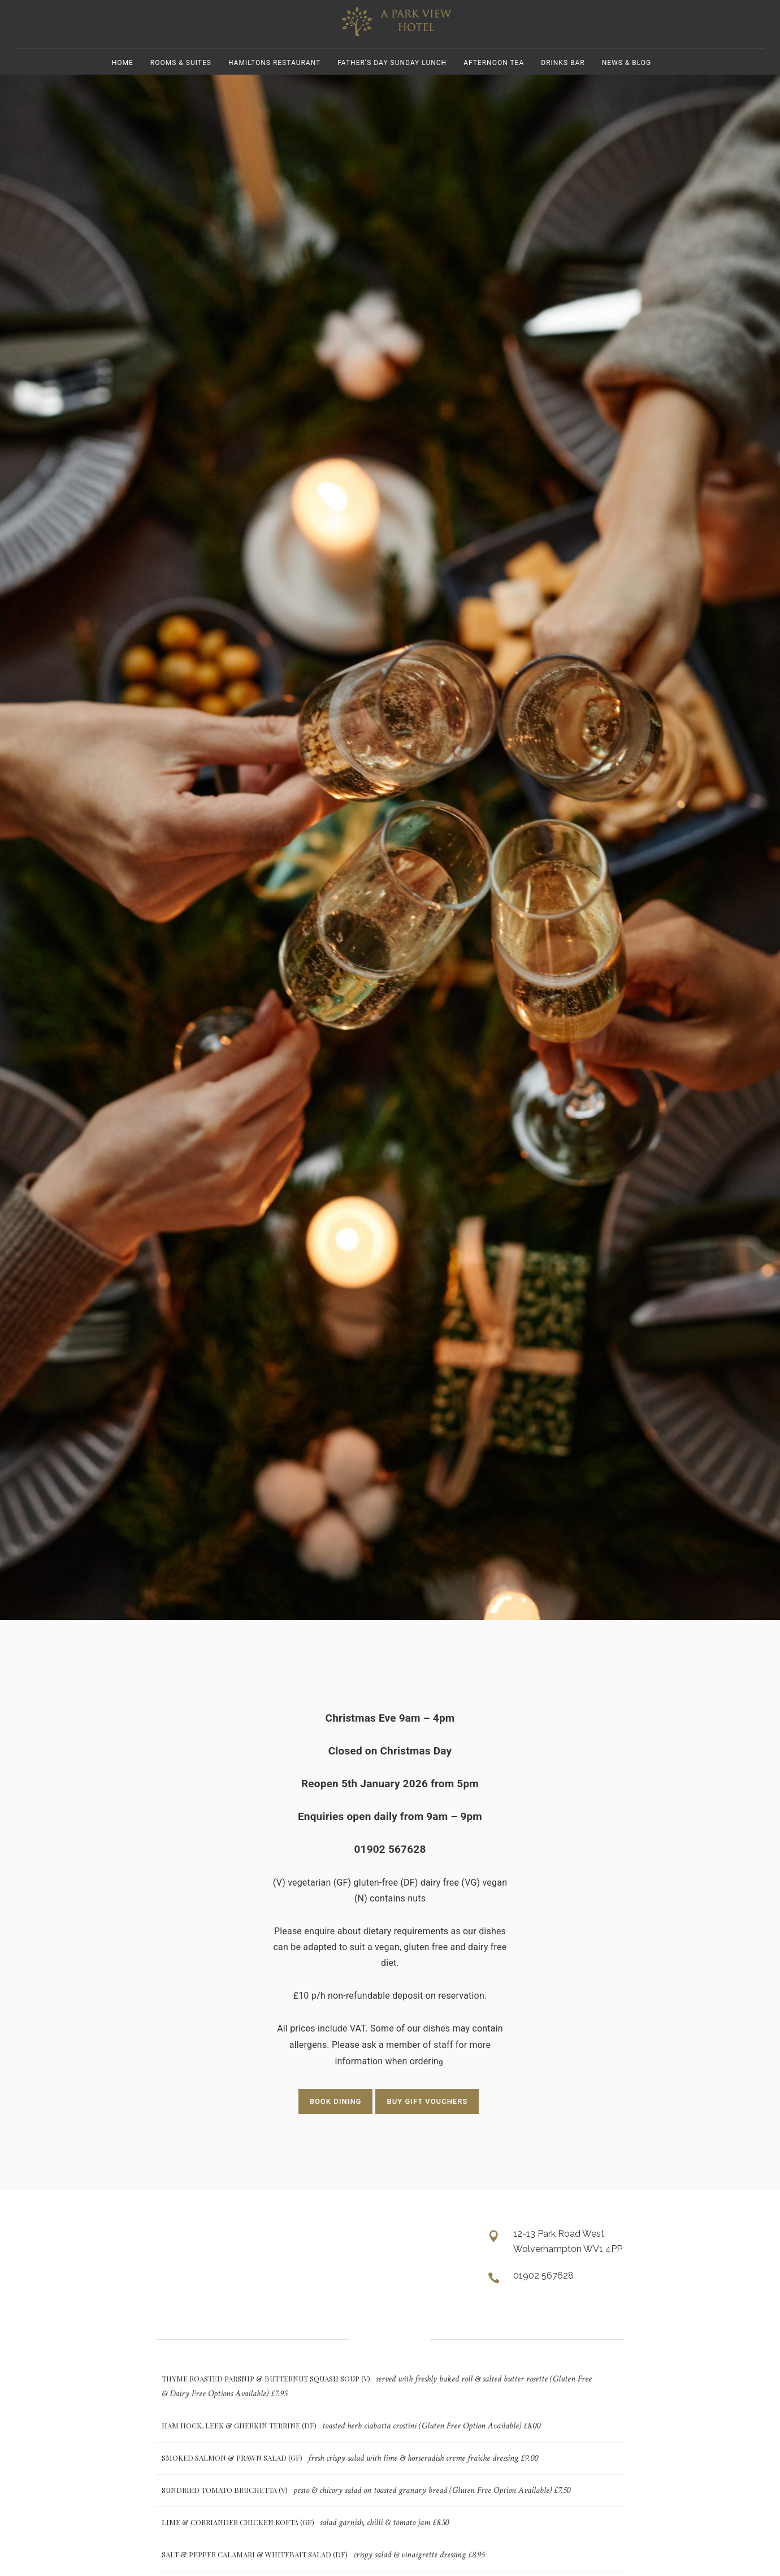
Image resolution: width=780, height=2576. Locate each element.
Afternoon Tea (493, 79)
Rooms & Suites (180, 79)
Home (122, 79)
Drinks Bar (562, 79)
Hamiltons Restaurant (274, 79)
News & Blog (627, 79)
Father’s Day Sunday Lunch (392, 79)
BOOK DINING (336, 2122)
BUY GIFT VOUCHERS (427, 2122)
